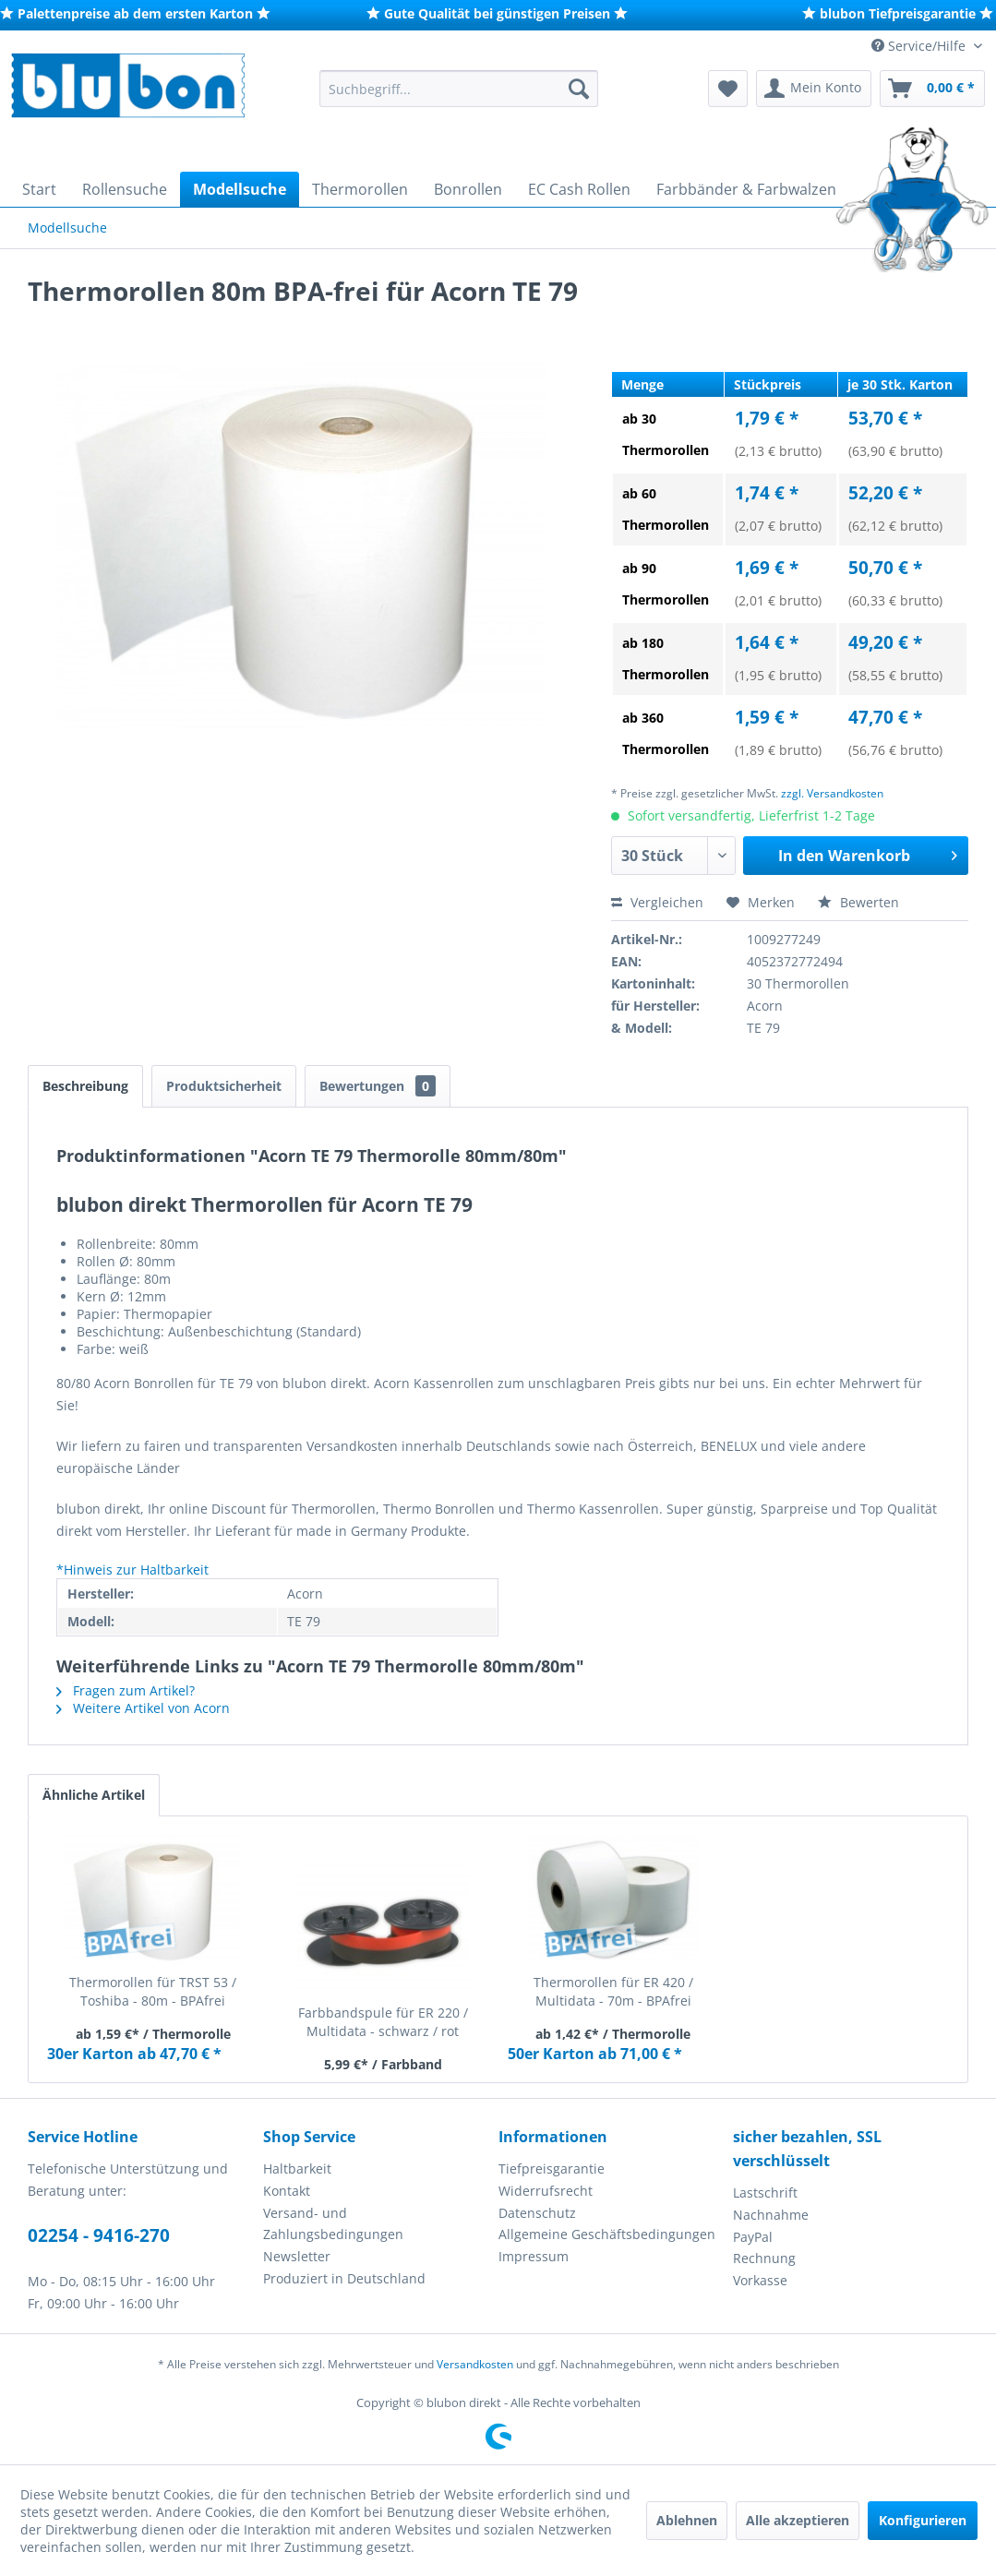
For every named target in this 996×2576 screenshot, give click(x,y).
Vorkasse (760, 2280)
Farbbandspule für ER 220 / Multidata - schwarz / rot (383, 2022)
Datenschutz (537, 2213)
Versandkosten (475, 2364)
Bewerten (858, 902)
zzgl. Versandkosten (832, 793)
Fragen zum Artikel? (125, 1690)
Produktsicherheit (224, 1086)
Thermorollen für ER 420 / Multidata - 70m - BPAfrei (613, 1991)
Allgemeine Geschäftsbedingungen (606, 2234)
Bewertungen (377, 1085)
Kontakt (286, 2190)
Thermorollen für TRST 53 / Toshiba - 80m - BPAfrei (152, 1991)
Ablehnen (686, 2520)
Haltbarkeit (297, 2168)
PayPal (753, 2237)
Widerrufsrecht (545, 2190)
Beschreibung (85, 1086)
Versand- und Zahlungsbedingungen (333, 2224)
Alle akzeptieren (797, 2520)
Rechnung (764, 2258)
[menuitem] (458, 88)
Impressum (533, 2256)
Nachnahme (771, 2214)
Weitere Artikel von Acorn (143, 1708)
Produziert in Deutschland (344, 2278)
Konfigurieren (922, 2520)
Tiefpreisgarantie (551, 2168)
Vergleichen (657, 902)
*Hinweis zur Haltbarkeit (132, 1569)
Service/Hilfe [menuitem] (920, 45)
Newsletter (296, 2256)
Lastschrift (765, 2192)
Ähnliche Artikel (93, 1794)
